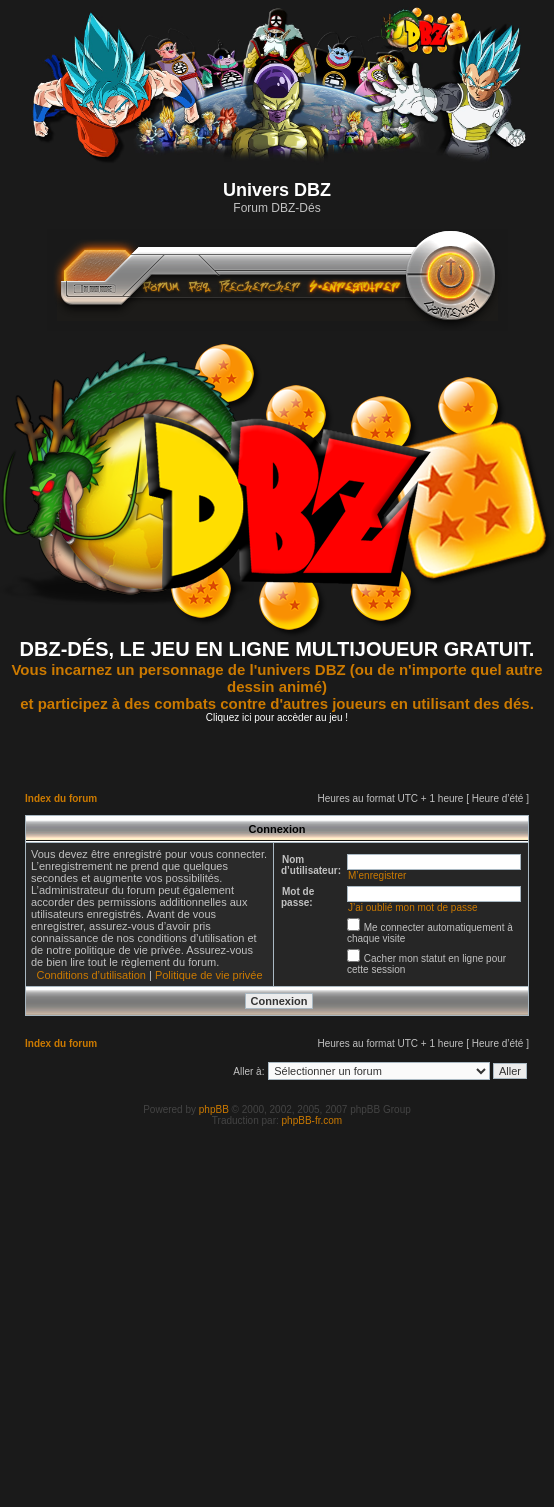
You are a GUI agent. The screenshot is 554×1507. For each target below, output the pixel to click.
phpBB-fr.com (312, 1120)
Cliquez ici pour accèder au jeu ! (277, 717)
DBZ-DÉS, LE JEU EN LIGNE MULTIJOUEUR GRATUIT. (277, 649)
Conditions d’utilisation (90, 975)
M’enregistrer (377, 875)
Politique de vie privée (209, 975)
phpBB (214, 1109)
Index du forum (61, 798)
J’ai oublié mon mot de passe (413, 907)
